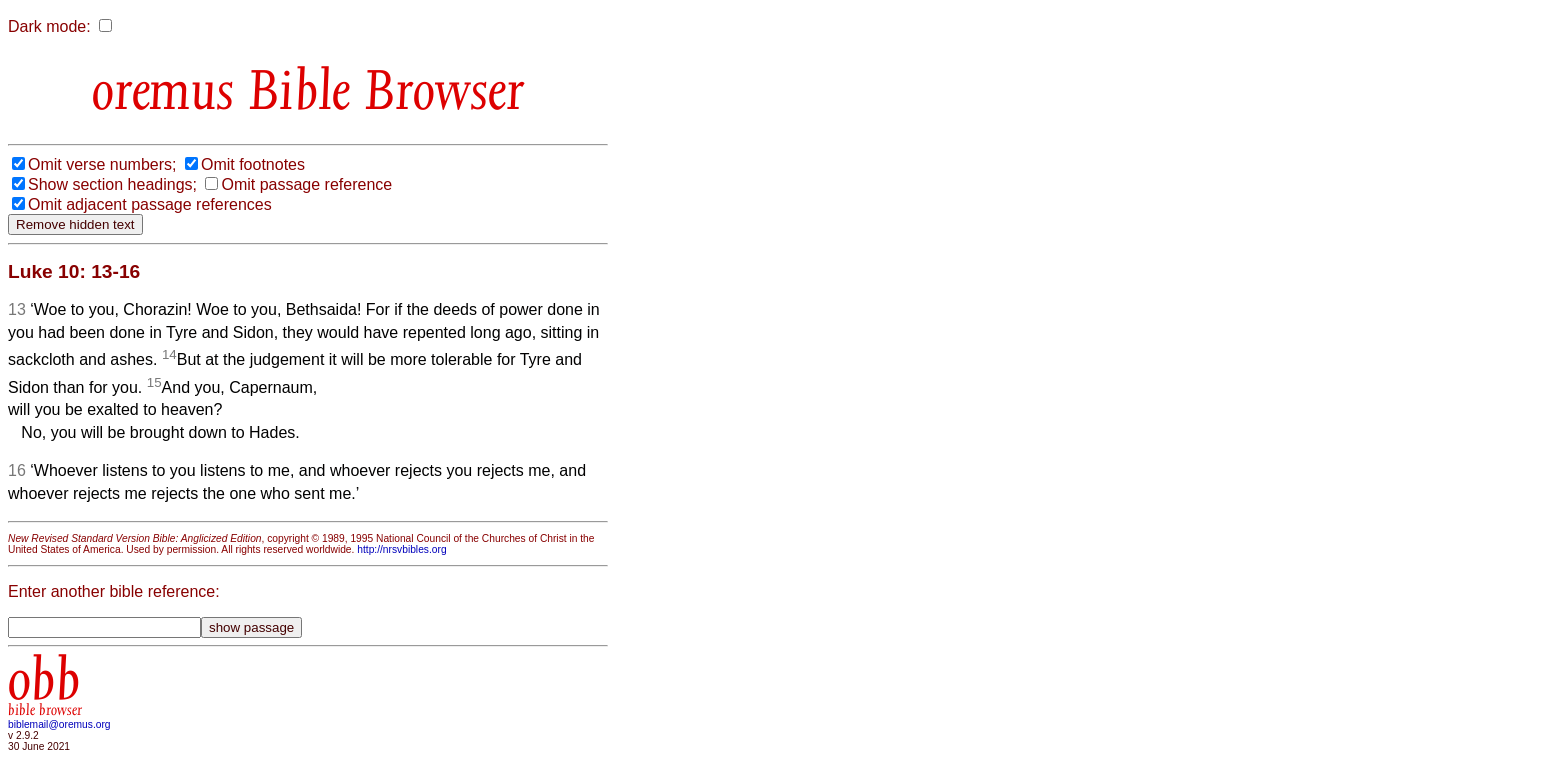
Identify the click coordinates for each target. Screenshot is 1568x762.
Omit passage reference (306, 184)
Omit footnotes (253, 164)
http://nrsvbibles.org (401, 549)
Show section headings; (112, 184)
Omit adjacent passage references (150, 204)
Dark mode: (49, 26)
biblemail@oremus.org (59, 724)
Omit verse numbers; (102, 164)
